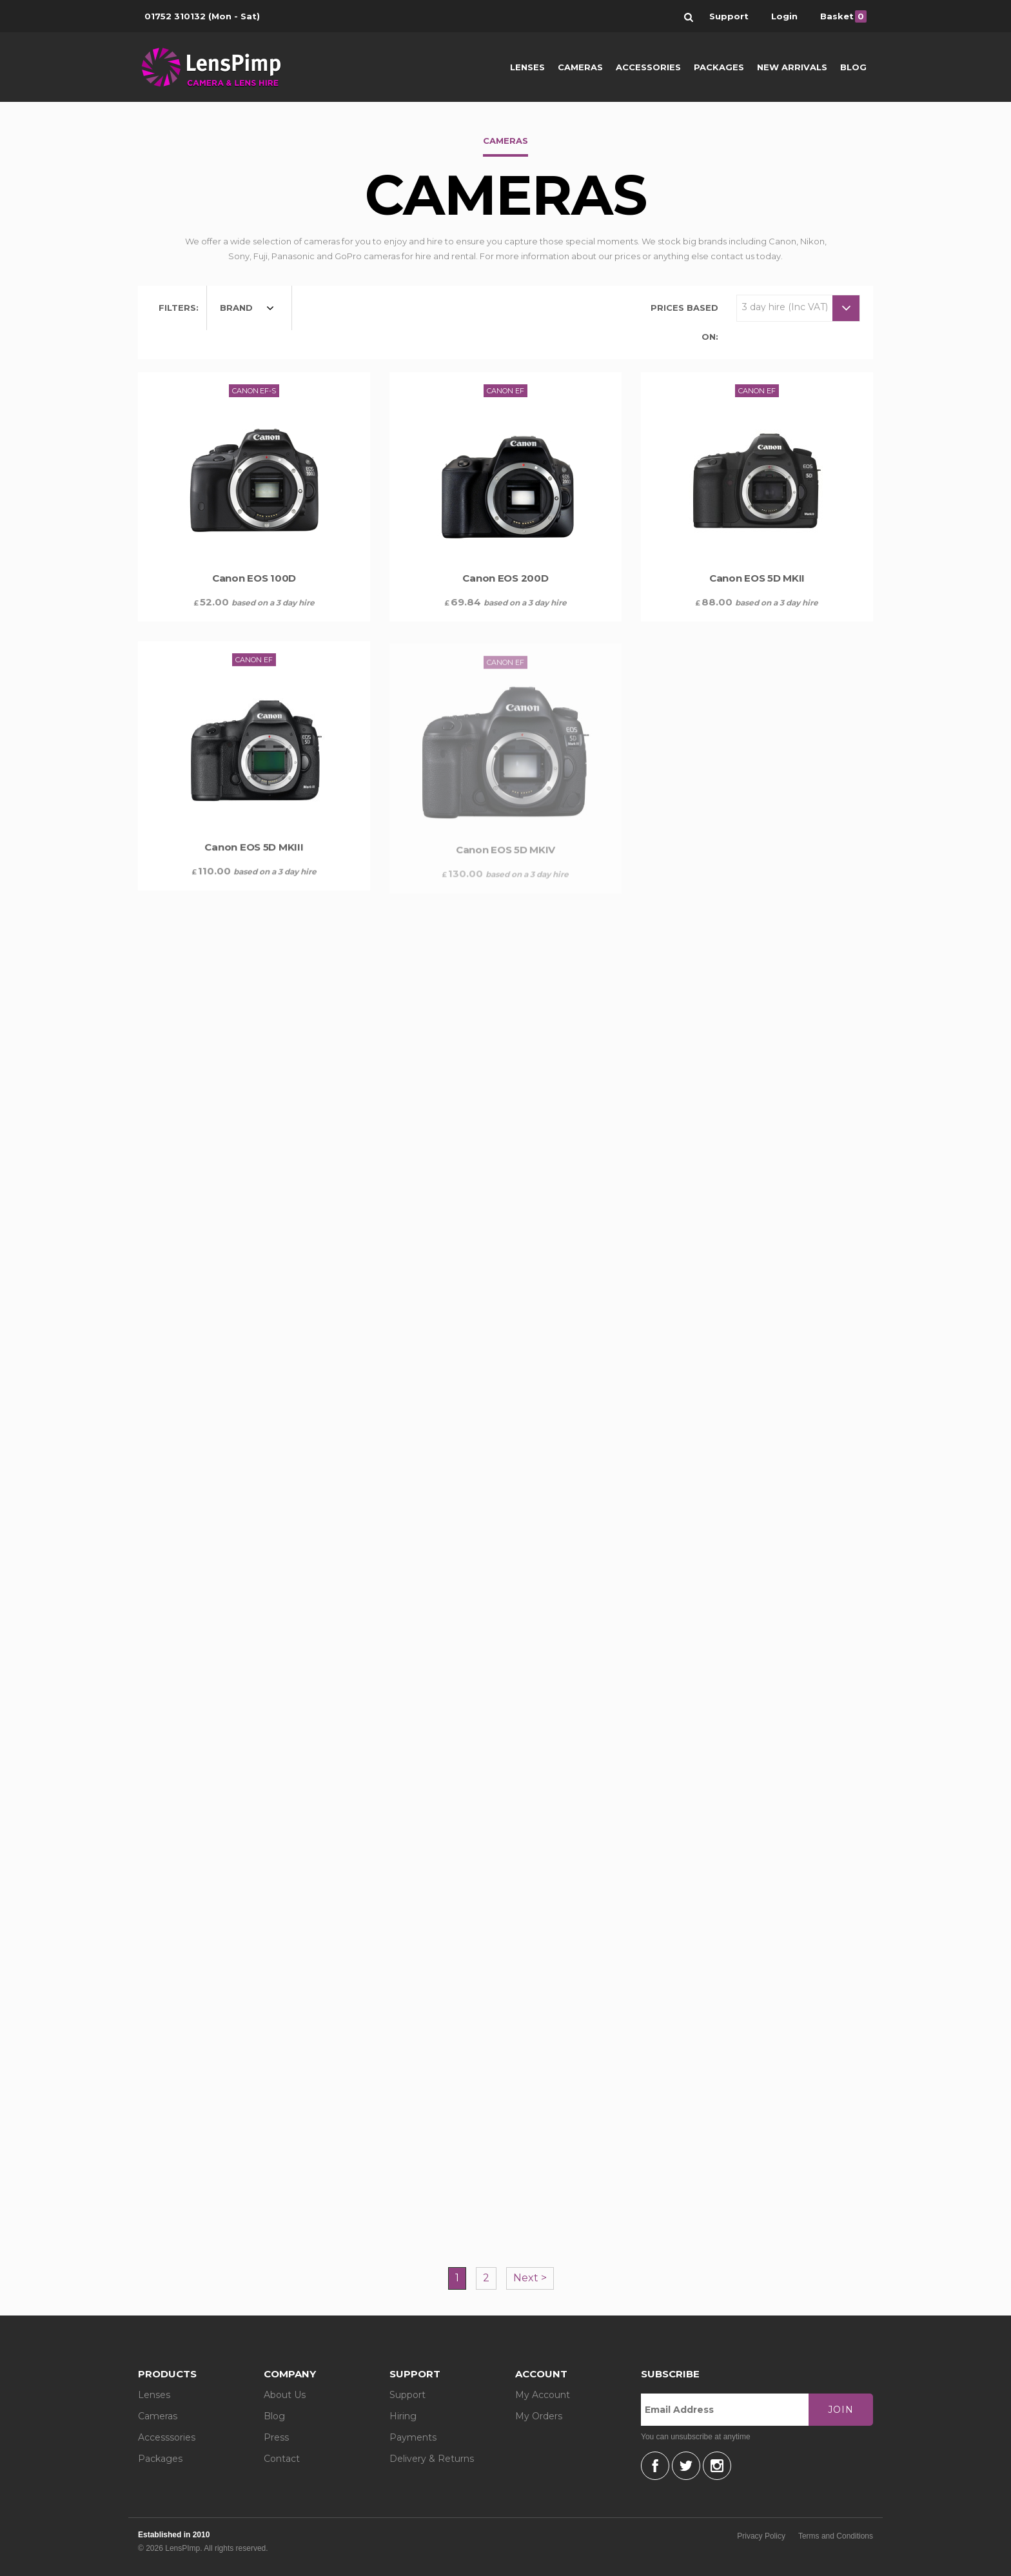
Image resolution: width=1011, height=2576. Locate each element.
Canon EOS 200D (505, 578)
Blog (853, 67)
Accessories (648, 67)
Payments (413, 2437)
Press (276, 2437)
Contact (282, 2458)
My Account (542, 2395)
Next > (530, 2278)
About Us (285, 2395)
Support (407, 2395)
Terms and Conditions (835, 2536)
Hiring (403, 2416)
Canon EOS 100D (254, 578)
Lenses (527, 67)
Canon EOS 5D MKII (757, 583)
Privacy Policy (761, 2536)
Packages (719, 67)
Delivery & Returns (431, 2458)
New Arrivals (792, 67)
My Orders (538, 2416)
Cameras (580, 67)
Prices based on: (684, 322)
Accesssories (166, 2437)
